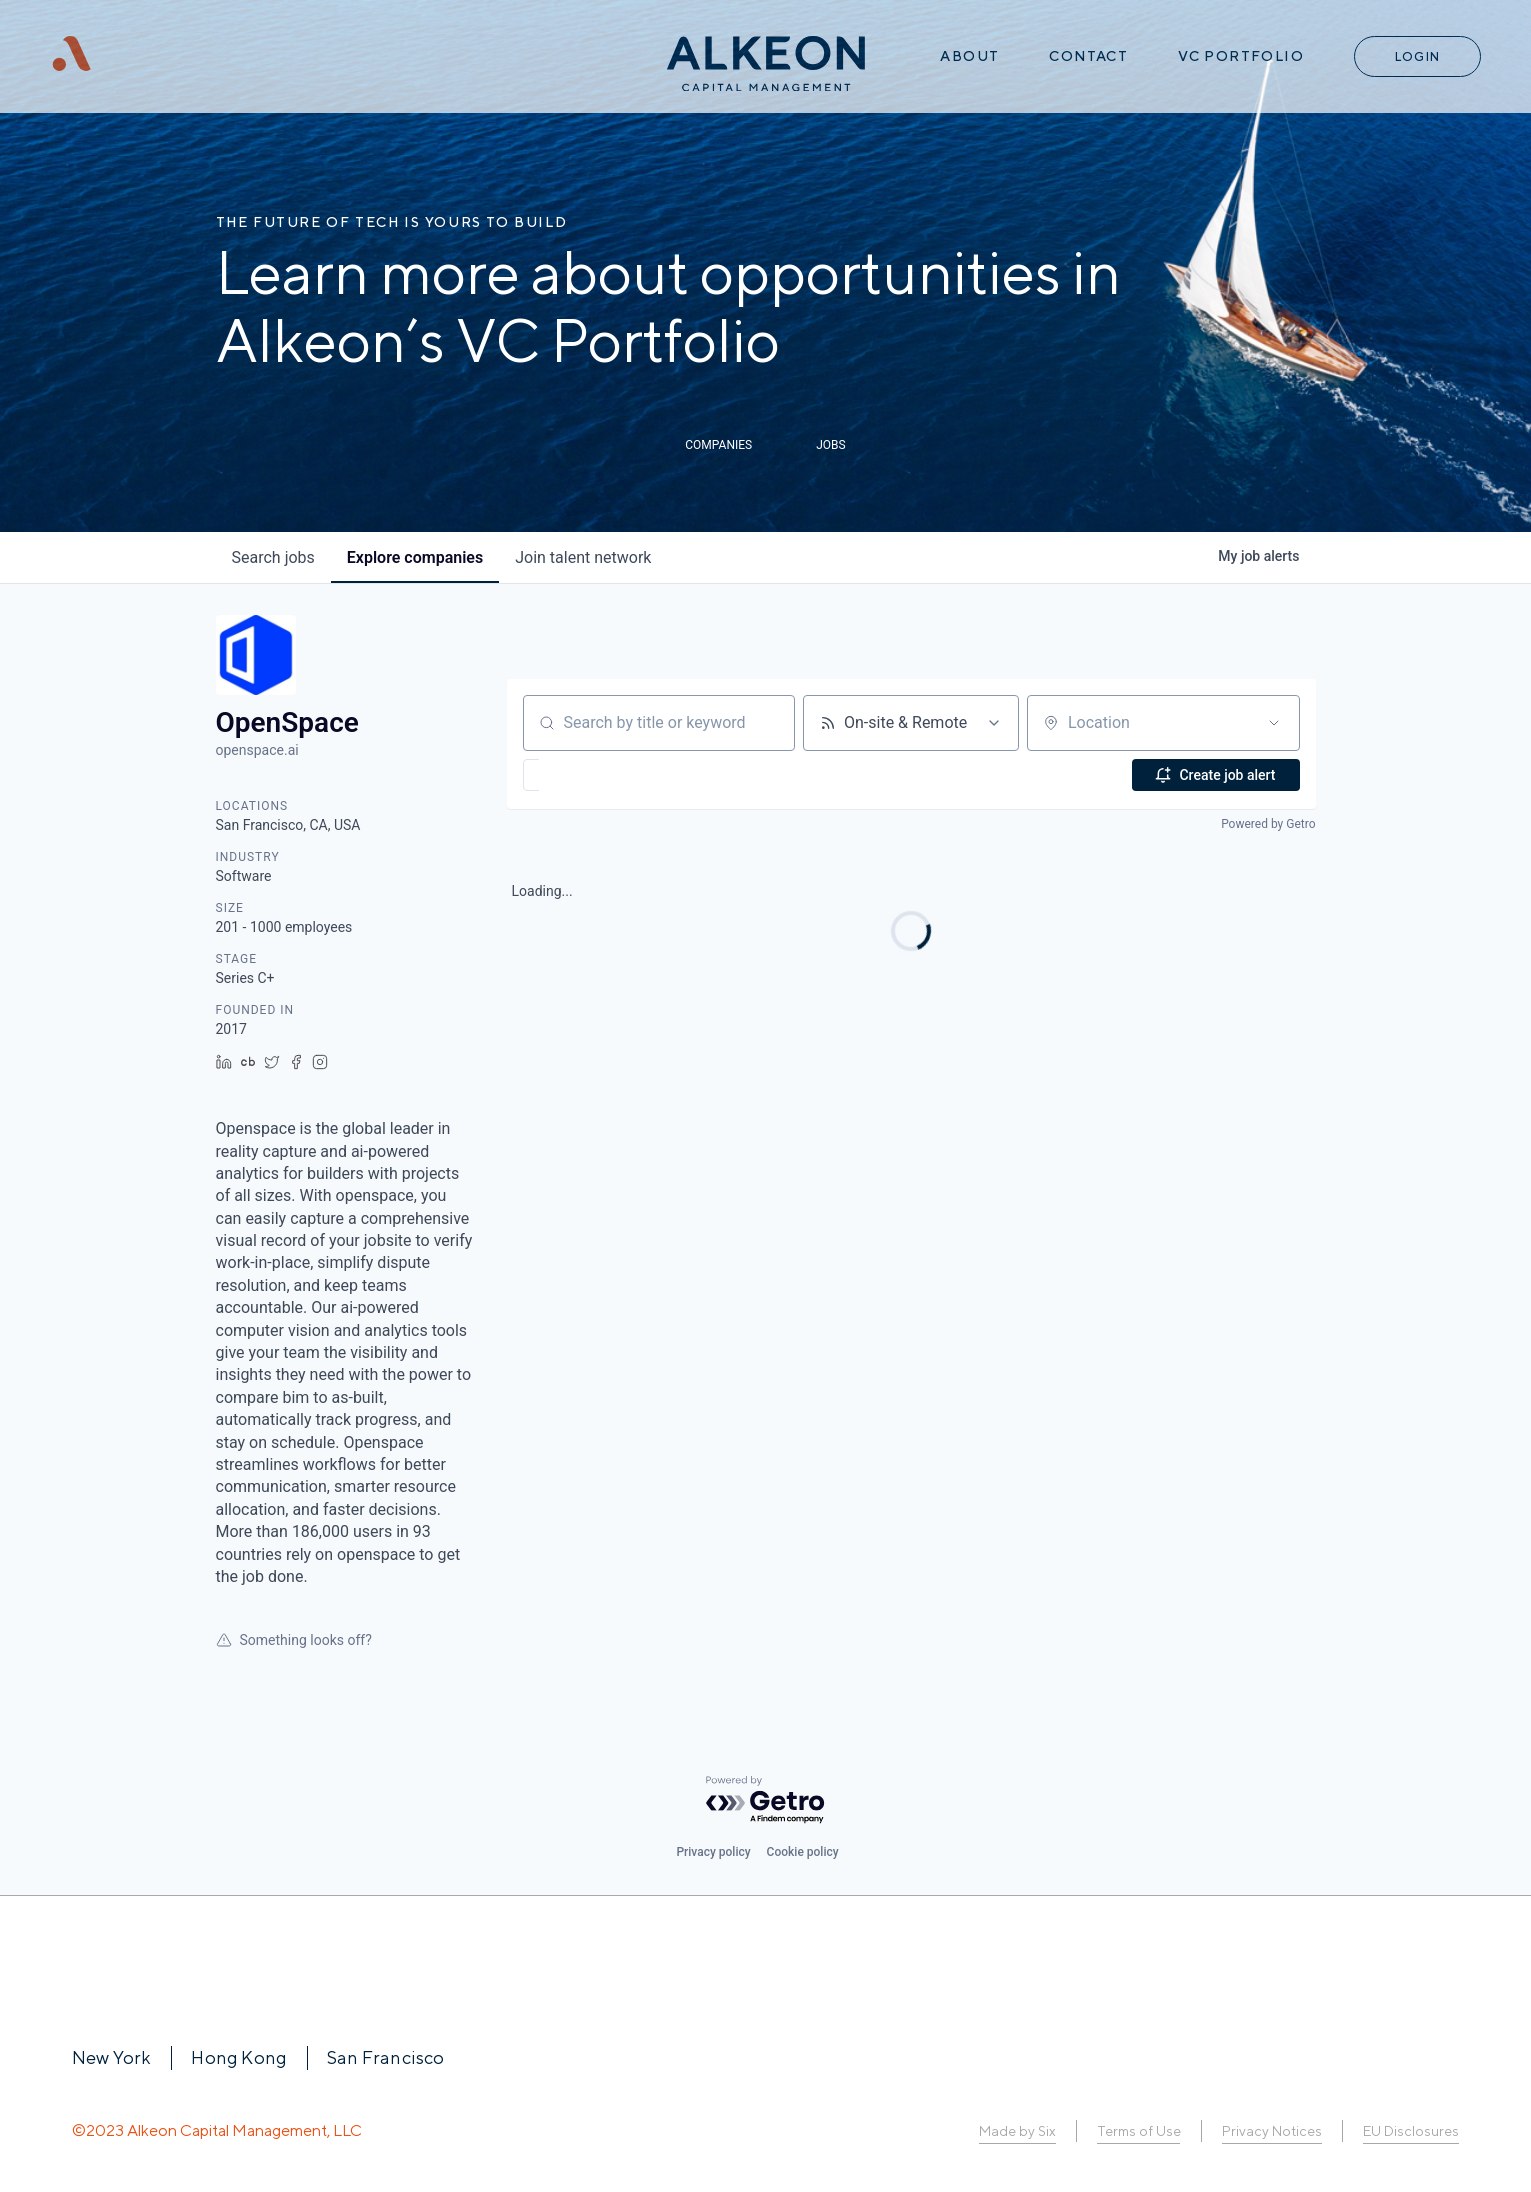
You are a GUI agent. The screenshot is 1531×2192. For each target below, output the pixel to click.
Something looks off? (294, 1640)
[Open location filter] (1274, 723)
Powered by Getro (1268, 824)
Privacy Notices (1272, 2131)
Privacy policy (713, 1852)
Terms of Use (1138, 2131)
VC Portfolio (1241, 56)
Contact (1088, 56)
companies (415, 557)
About (969, 56)
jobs (273, 557)
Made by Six (1017, 2131)
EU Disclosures (1411, 2131)
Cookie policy (803, 1852)
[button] (589, 775)
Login (1417, 56)
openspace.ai (257, 750)
